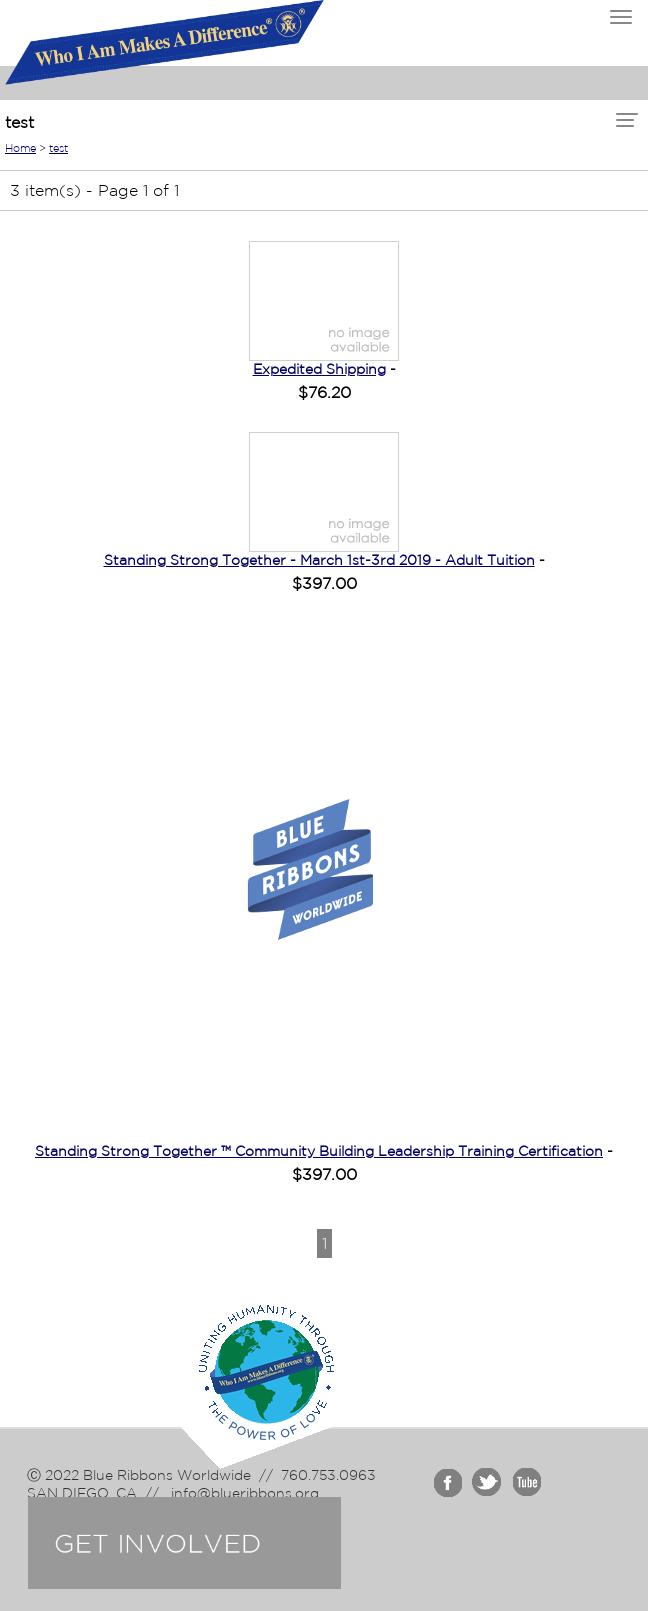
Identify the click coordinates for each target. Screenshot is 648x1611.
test (58, 148)
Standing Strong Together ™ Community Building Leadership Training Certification (319, 1151)
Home (20, 148)
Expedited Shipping (319, 369)
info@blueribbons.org (243, 1493)
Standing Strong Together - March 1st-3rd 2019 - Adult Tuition (319, 560)
